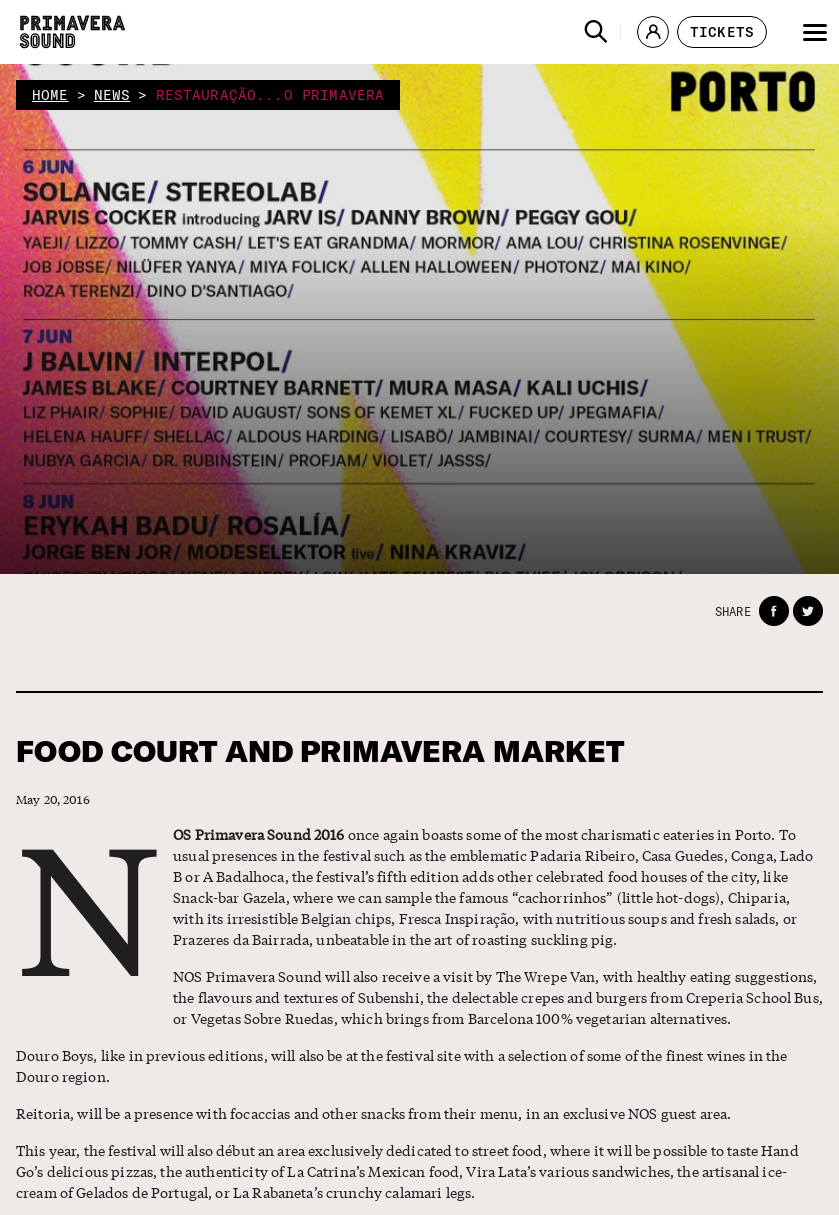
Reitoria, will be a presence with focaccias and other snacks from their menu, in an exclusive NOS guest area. (373, 1113)
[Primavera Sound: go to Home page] (72, 32)
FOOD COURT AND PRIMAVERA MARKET (320, 751)
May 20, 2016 (53, 799)
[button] (596, 32)
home (50, 95)
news (112, 95)
